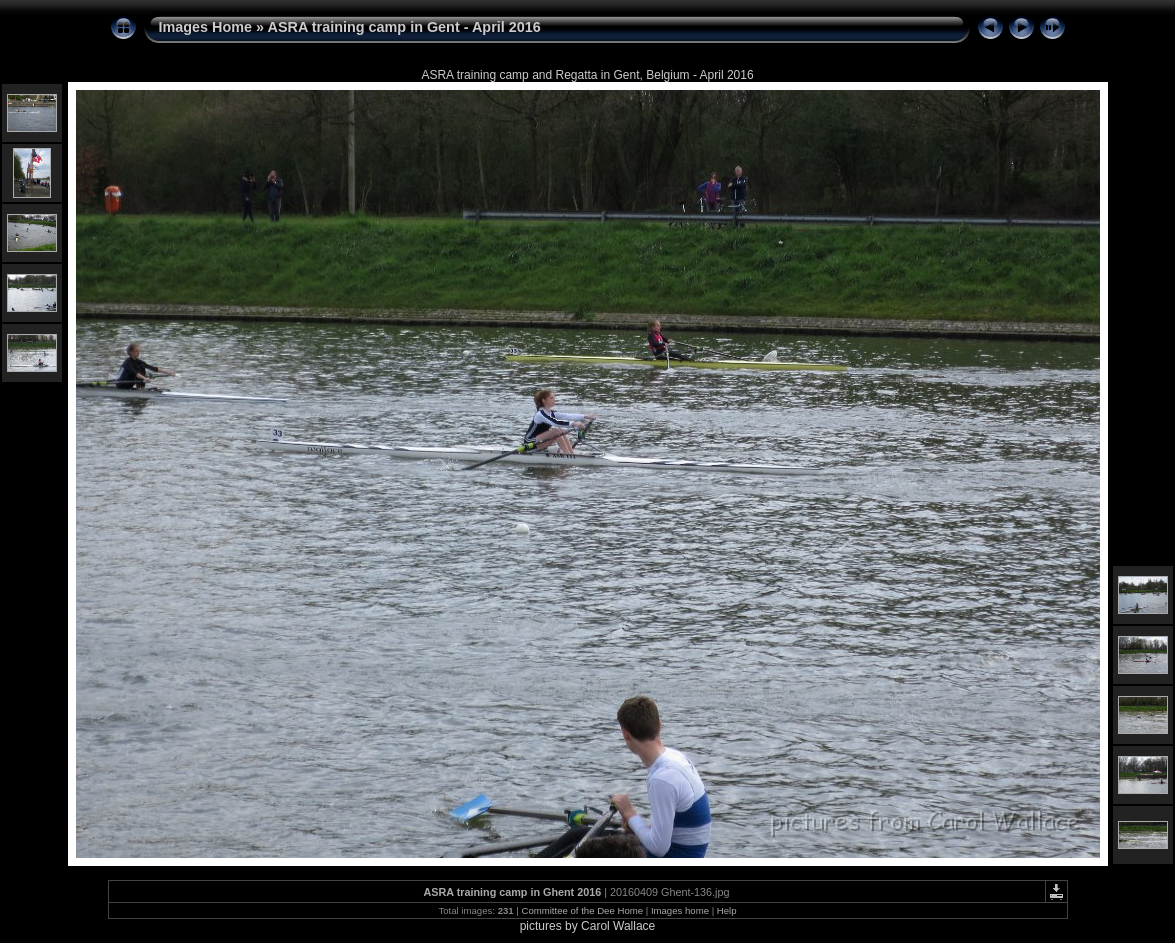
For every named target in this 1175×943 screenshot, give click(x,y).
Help (727, 910)
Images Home (206, 27)
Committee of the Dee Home (582, 910)
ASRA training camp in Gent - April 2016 (404, 27)
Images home (680, 910)
